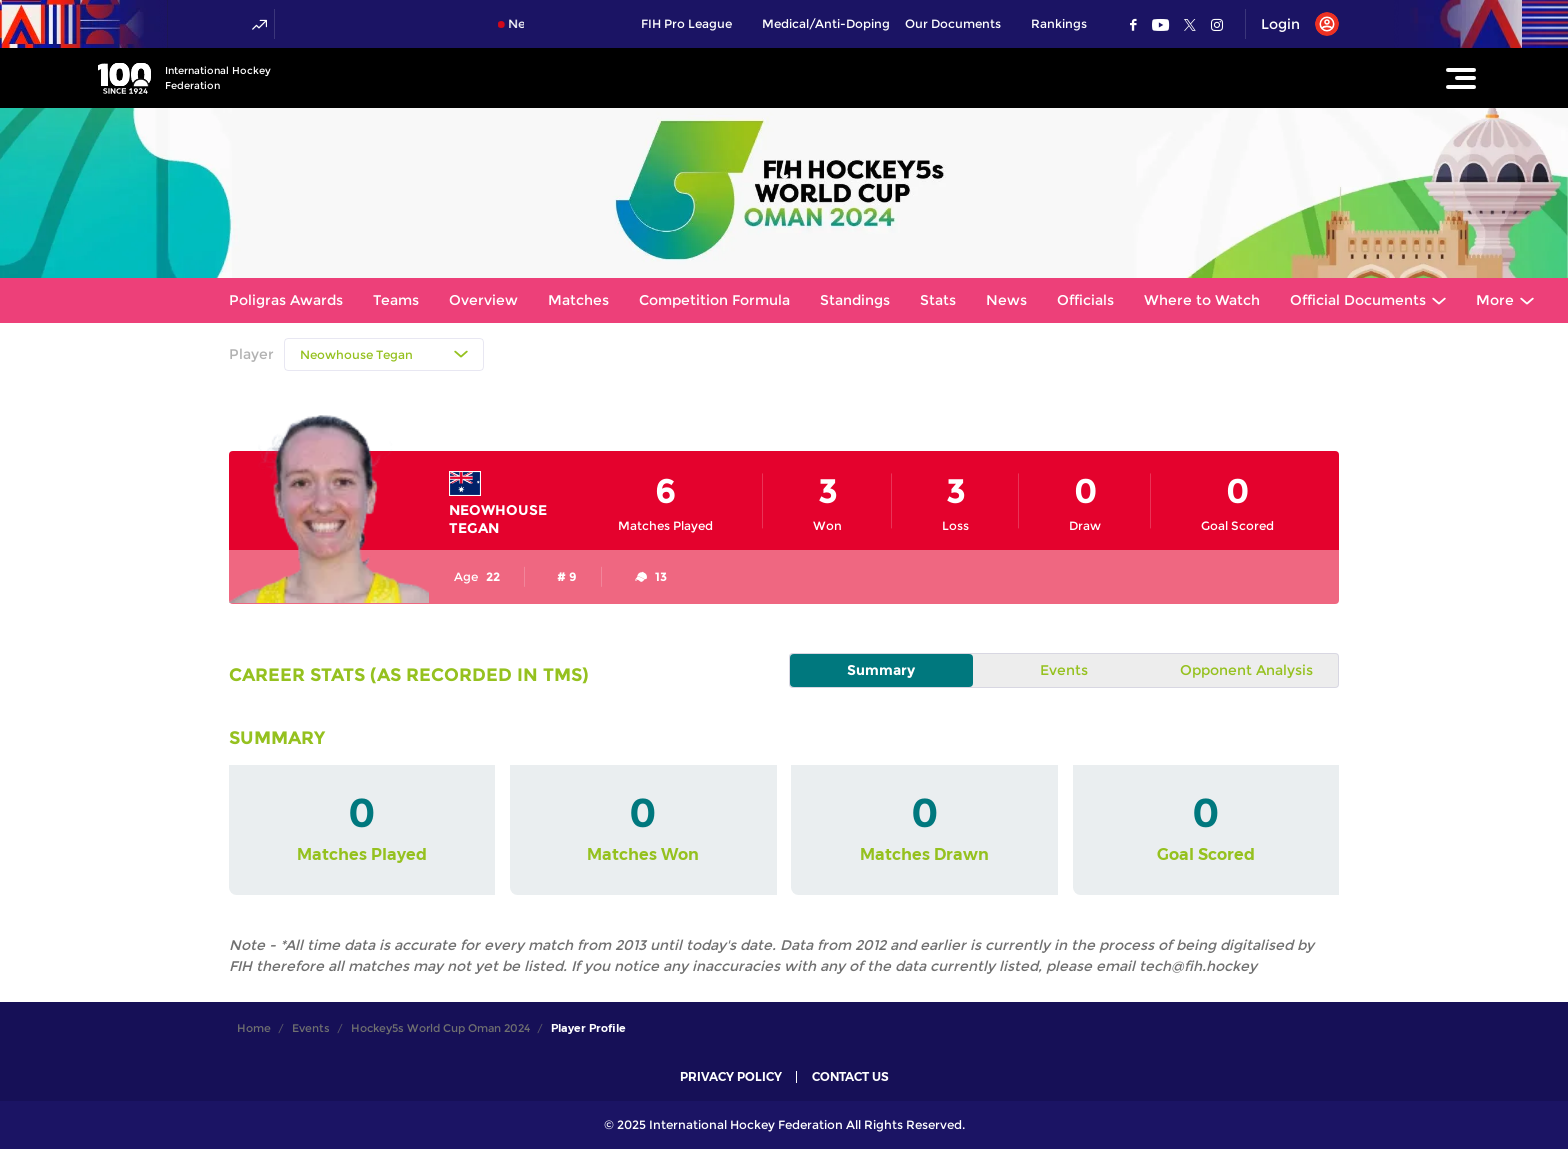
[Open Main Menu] (1461, 78)
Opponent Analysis (1246, 670)
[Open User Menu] (1292, 24)
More (1495, 300)
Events (1064, 670)
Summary (881, 670)
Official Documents (1358, 300)
